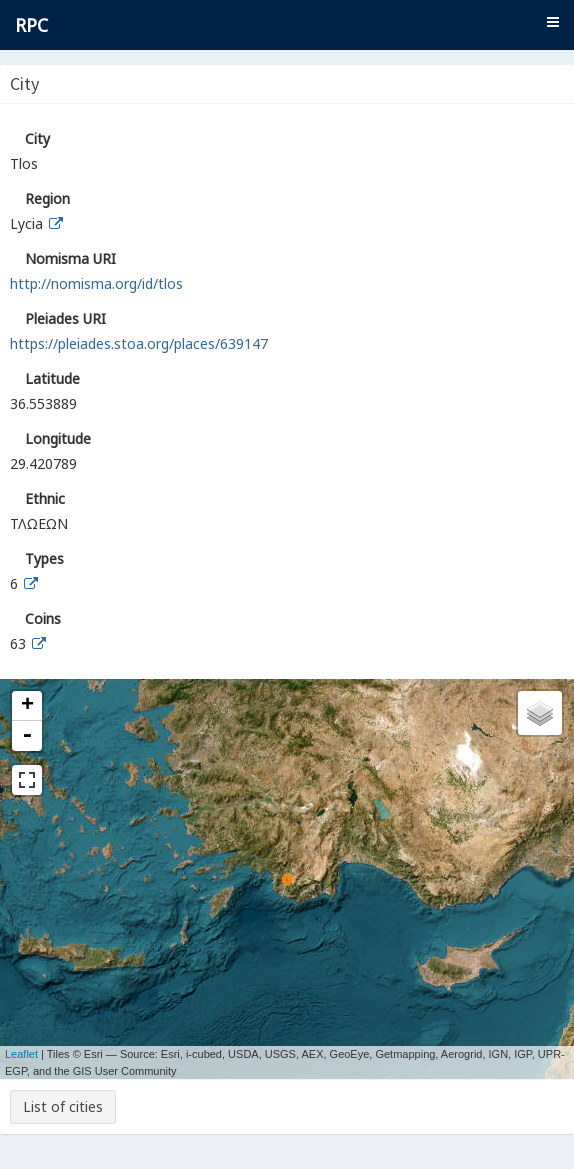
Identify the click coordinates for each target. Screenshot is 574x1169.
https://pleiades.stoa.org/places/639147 (139, 343)
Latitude (52, 378)
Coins (43, 618)
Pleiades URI (65, 318)
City (37, 138)
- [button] (27, 736)
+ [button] (27, 706)
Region (47, 198)
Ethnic (45, 498)
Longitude (58, 438)
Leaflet (21, 1054)
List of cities (63, 1106)
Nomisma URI (70, 258)
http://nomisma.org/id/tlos (96, 283)
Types (44, 558)
